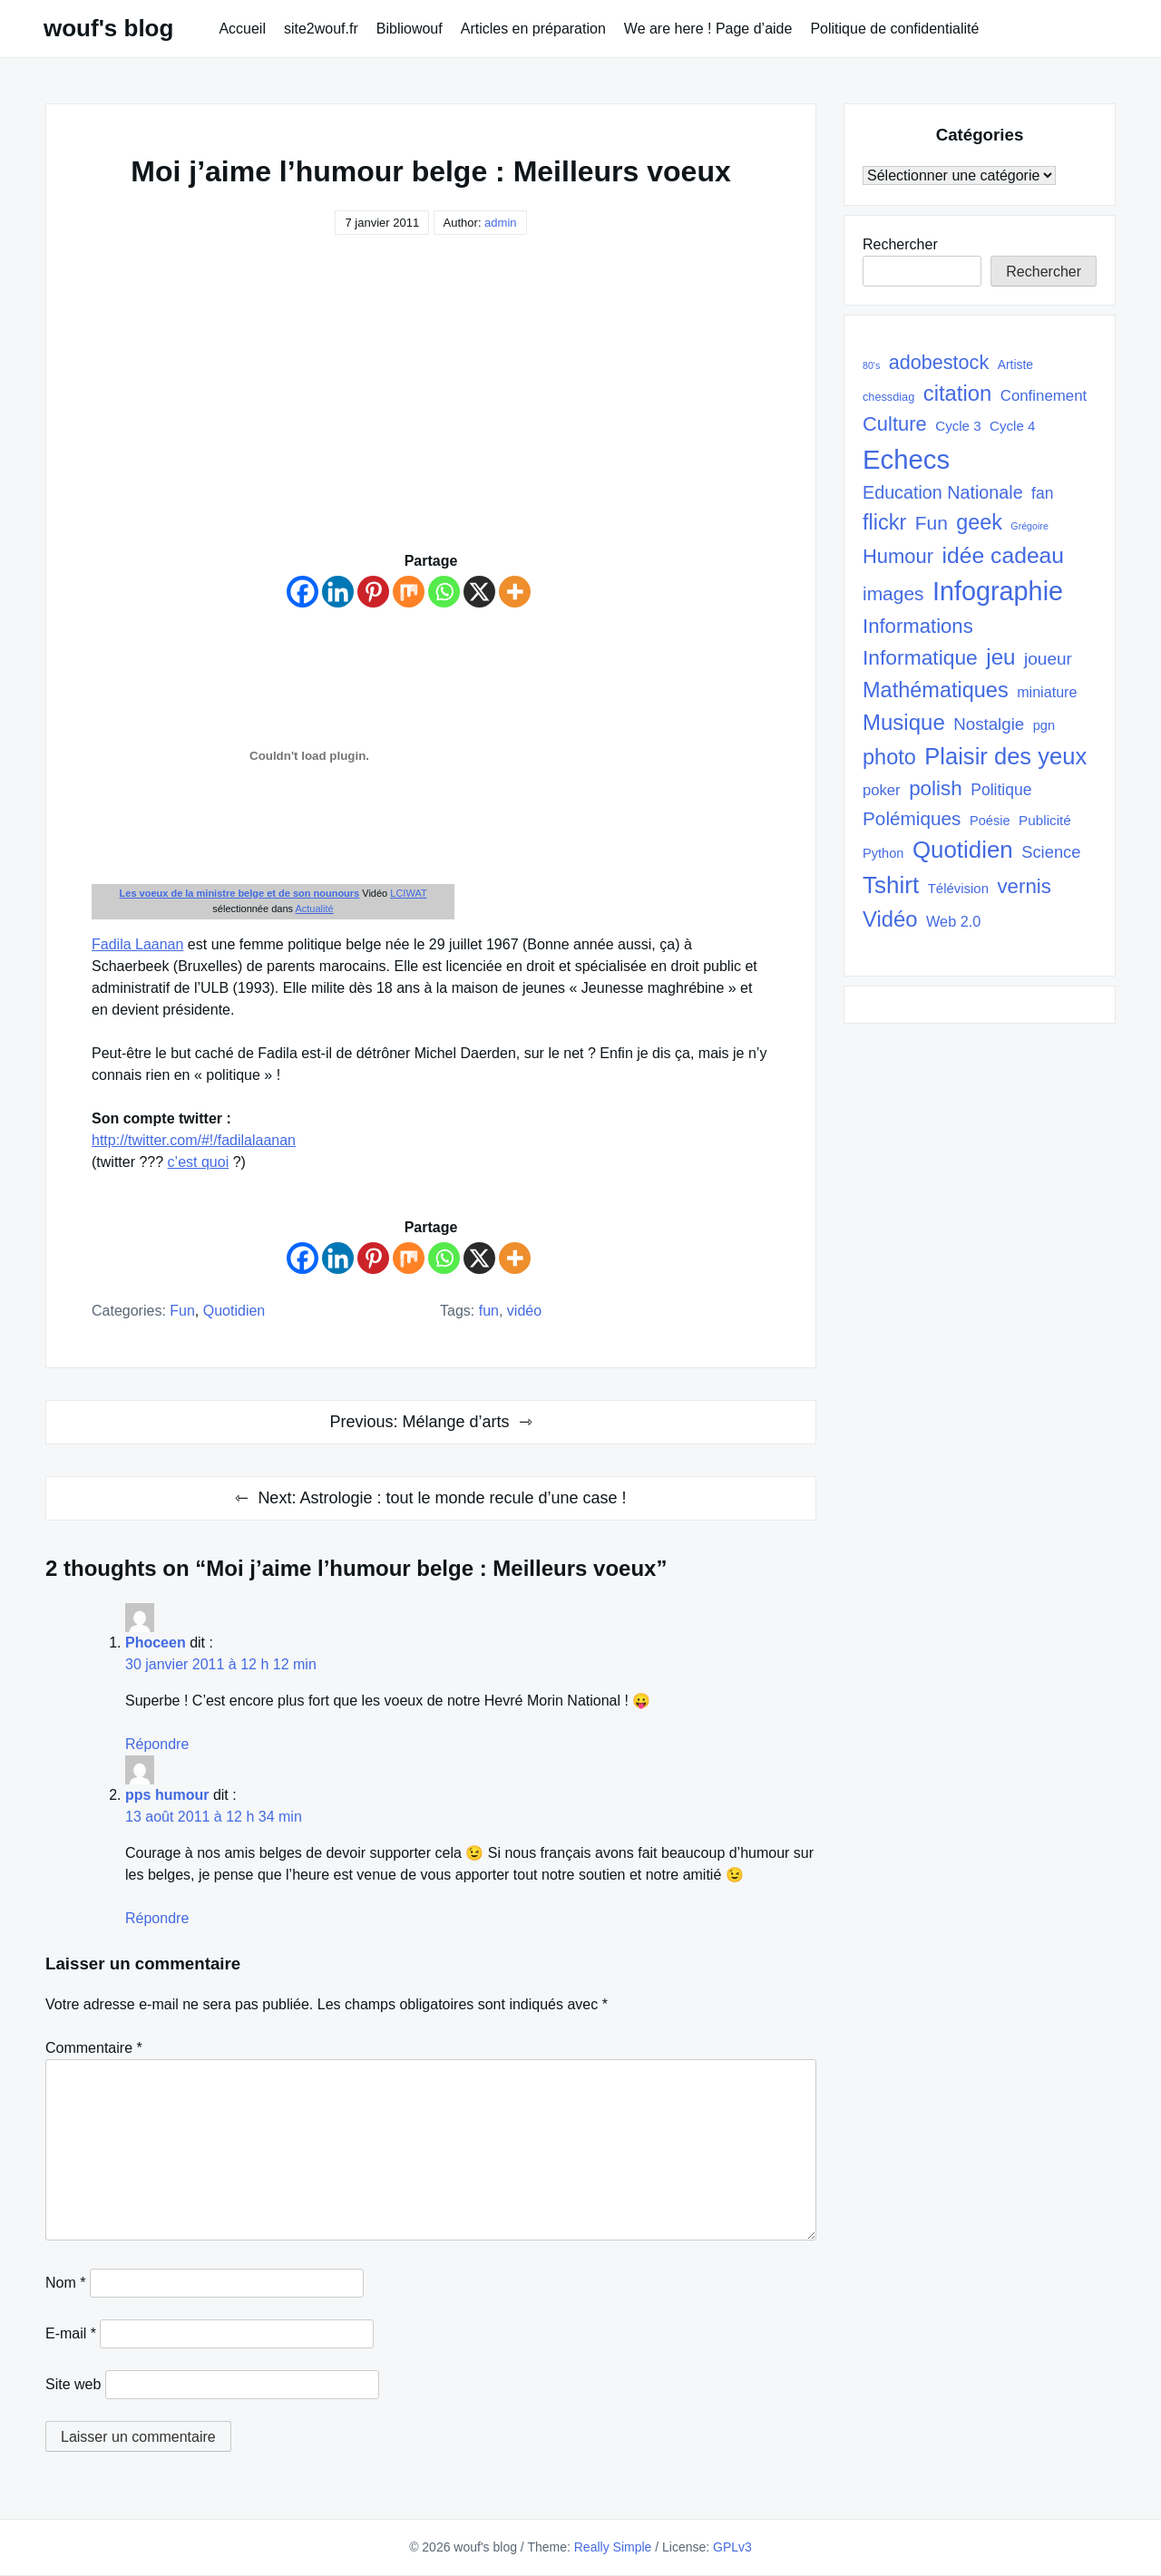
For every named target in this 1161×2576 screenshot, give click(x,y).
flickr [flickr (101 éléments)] (884, 522)
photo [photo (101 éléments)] (889, 757)
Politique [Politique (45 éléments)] (1001, 790)
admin (500, 222)
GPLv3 (732, 2547)
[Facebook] (302, 592)
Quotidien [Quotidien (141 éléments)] (962, 849)
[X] (479, 592)
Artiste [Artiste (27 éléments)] (1015, 364)
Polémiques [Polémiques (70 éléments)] (912, 818)
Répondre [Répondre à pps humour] (157, 1918)
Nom (65, 2282)
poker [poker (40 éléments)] (882, 790)
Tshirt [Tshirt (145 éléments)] (891, 885)
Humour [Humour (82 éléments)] (898, 556)
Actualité (314, 908)
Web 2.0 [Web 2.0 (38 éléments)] (953, 921)
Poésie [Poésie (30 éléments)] (990, 820)
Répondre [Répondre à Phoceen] (157, 1744)
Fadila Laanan (137, 944)
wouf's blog (108, 28)
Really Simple (613, 2547)
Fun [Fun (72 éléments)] (931, 522)
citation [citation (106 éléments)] (957, 393)
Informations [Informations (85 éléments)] (918, 626)
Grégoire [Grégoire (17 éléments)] (1029, 525)
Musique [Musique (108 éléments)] (904, 722)
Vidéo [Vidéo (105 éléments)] (890, 919)
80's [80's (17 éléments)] (871, 365)
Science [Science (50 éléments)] (1050, 851)
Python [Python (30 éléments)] (883, 853)
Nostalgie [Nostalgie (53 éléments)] (988, 724)
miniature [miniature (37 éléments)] (1047, 692)
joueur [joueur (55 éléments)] (1048, 658)
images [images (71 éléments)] (893, 593)
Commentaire (93, 2048)
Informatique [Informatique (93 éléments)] (920, 657)
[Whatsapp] (444, 592)
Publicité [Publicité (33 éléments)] (1045, 820)
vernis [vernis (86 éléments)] (1023, 886)
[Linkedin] (338, 592)
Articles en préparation (533, 28)
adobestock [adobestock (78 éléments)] (939, 362)
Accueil (242, 28)
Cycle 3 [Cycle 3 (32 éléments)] (958, 425)
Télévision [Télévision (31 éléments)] (958, 888)
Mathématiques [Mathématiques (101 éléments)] (936, 690)
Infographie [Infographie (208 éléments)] (997, 591)
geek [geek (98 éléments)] (979, 522)
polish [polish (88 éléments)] (935, 788)
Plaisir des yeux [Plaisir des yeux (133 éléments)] (1005, 756)
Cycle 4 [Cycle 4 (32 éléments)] (1012, 425)
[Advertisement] (431, 414)
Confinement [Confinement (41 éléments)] (1043, 395)
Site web (73, 2384)
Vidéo (524, 1310)
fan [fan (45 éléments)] (1042, 493)
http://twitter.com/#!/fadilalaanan (194, 1140)
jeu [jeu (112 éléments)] (1000, 657)
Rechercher (900, 244)
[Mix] (408, 592)
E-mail (70, 2333)
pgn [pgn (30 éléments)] (1044, 725)
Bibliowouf (409, 28)
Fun (182, 1310)
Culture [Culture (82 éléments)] (895, 424)
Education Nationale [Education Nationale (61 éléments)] (943, 492)
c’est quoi (198, 1162)
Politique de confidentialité (894, 28)
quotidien (234, 1310)
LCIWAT (408, 893)
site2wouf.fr (321, 28)
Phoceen (155, 1642)
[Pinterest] (373, 592)
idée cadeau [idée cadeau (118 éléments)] (1003, 555)
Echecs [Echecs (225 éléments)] (906, 459)
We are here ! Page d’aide (708, 28)
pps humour (167, 1795)
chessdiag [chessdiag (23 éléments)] (888, 396)
